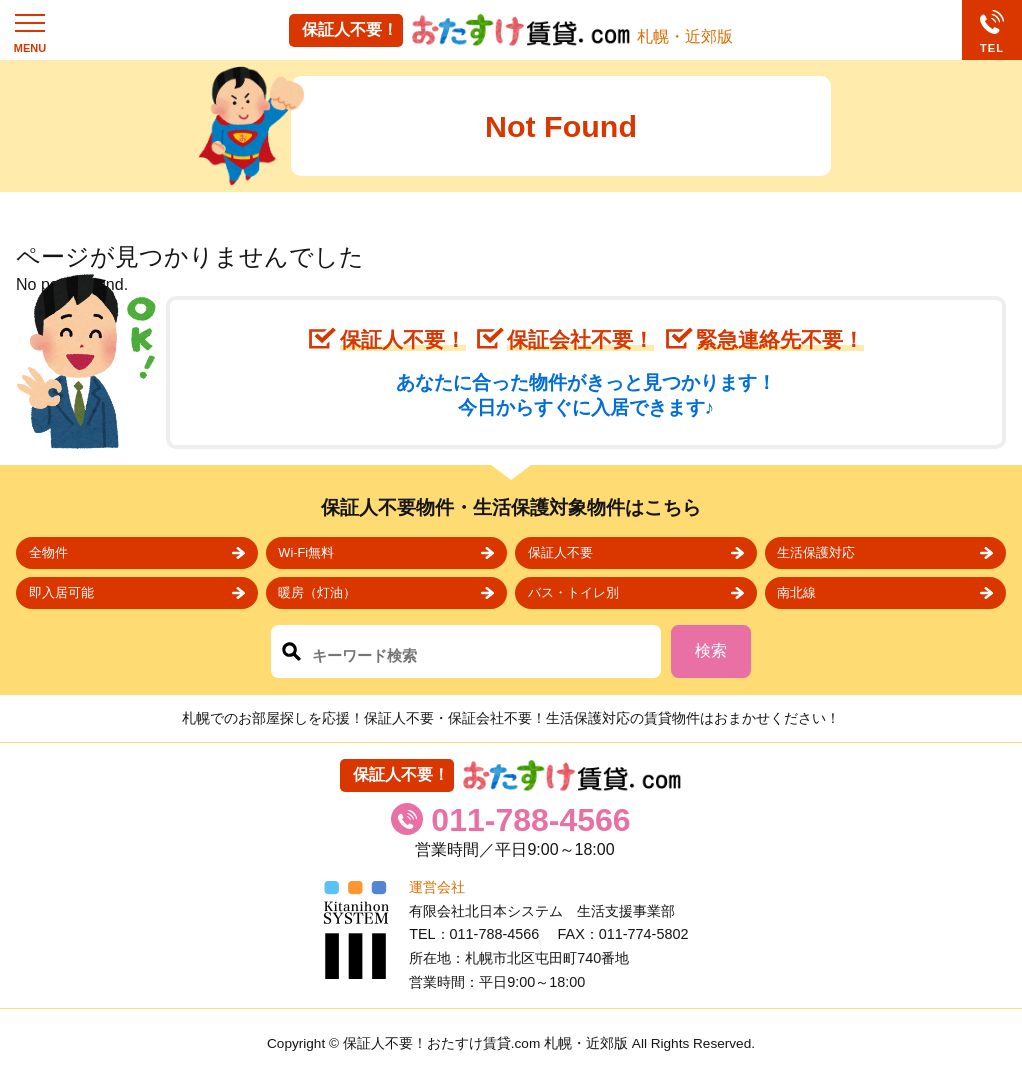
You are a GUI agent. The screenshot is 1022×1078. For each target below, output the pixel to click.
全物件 (48, 552)
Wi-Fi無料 (306, 552)
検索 (711, 650)
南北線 (796, 592)
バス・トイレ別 (573, 592)
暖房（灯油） (317, 592)
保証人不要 (560, 552)
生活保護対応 (816, 552)
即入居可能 (61, 592)
